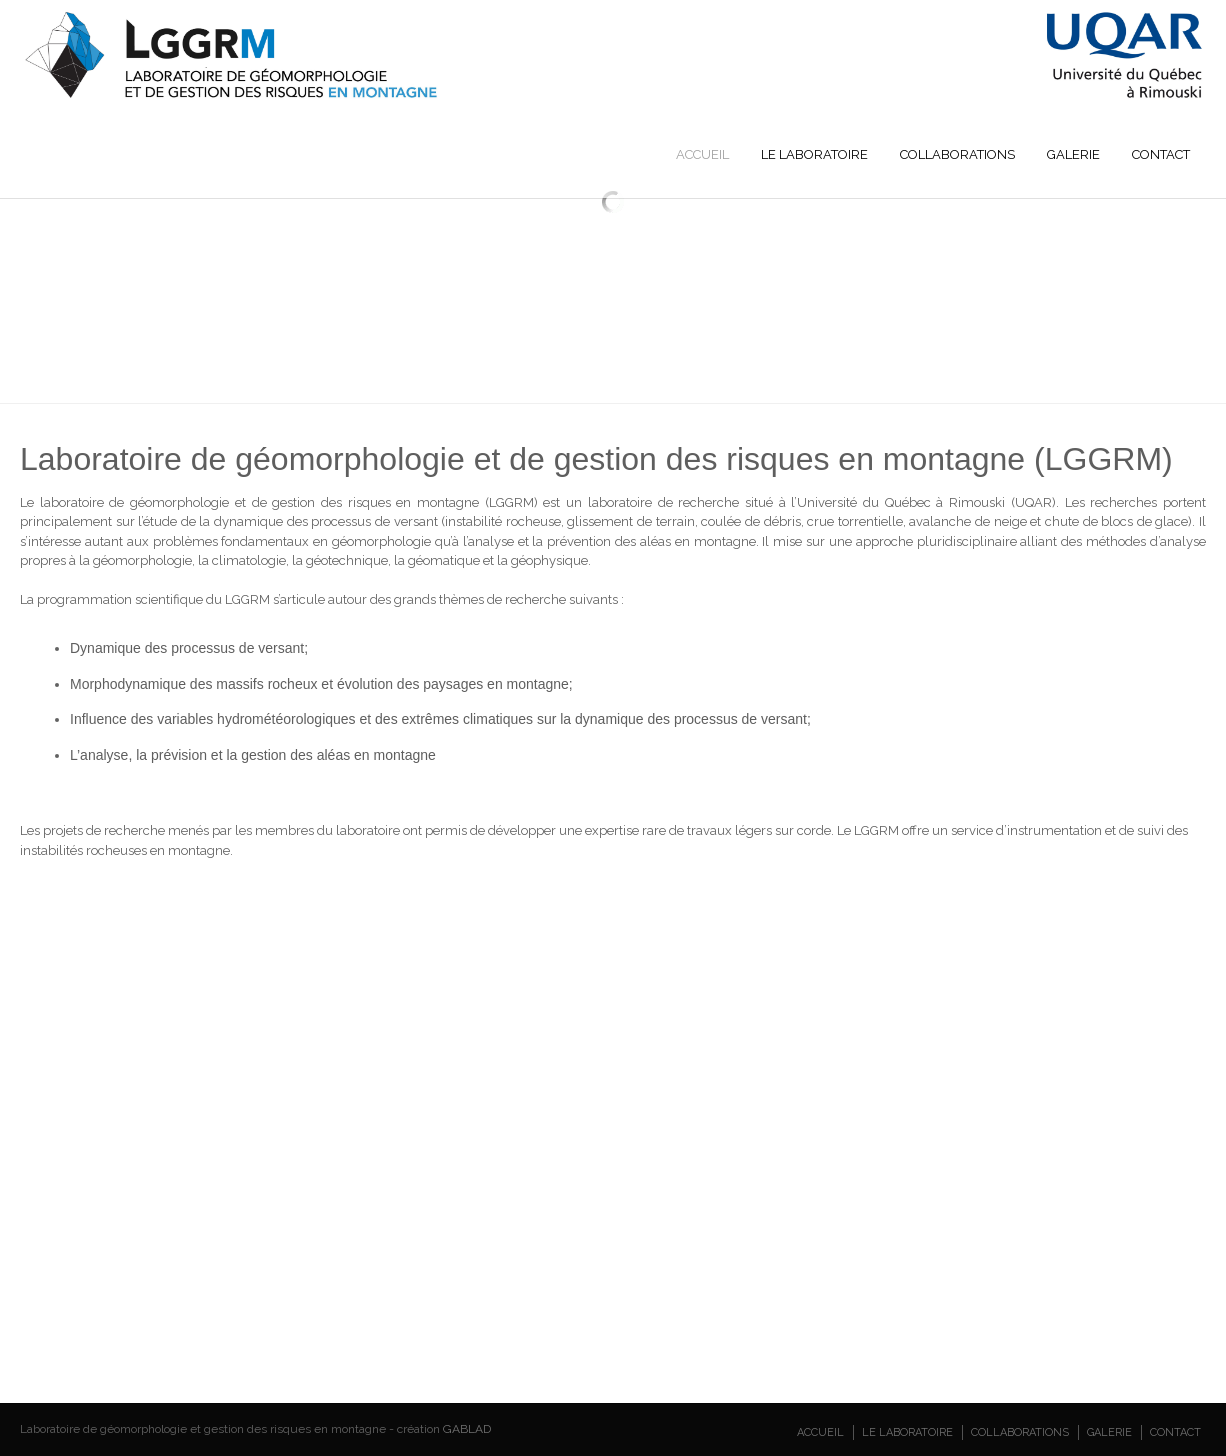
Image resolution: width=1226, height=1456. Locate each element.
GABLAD (467, 1429)
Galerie (1073, 154)
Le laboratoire (814, 154)
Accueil (702, 154)
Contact (1161, 154)
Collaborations (957, 154)
